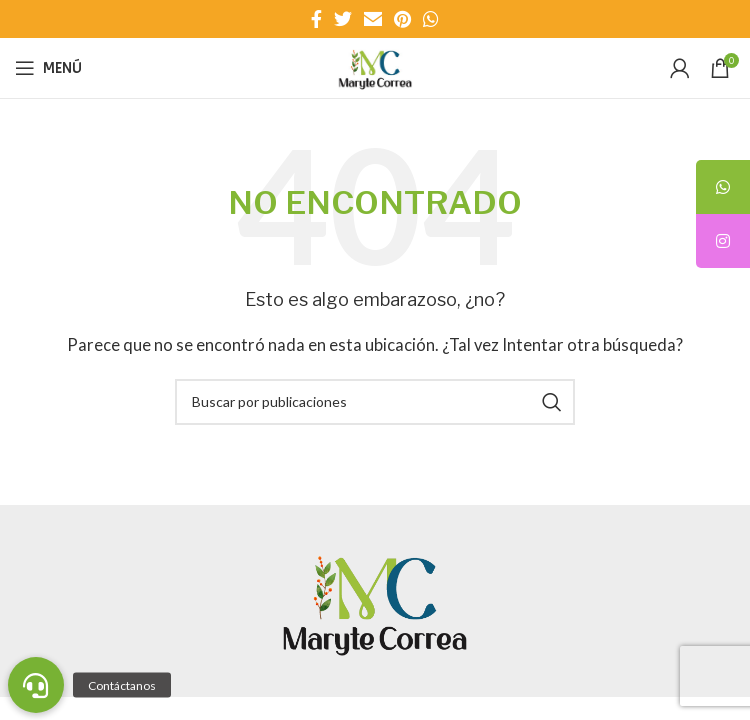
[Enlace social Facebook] (316, 19)
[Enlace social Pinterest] (402, 19)
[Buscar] (375, 402)
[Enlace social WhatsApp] (431, 19)
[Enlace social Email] (373, 19)
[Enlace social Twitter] (343, 19)
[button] (36, 685)
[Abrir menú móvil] (48, 68)
